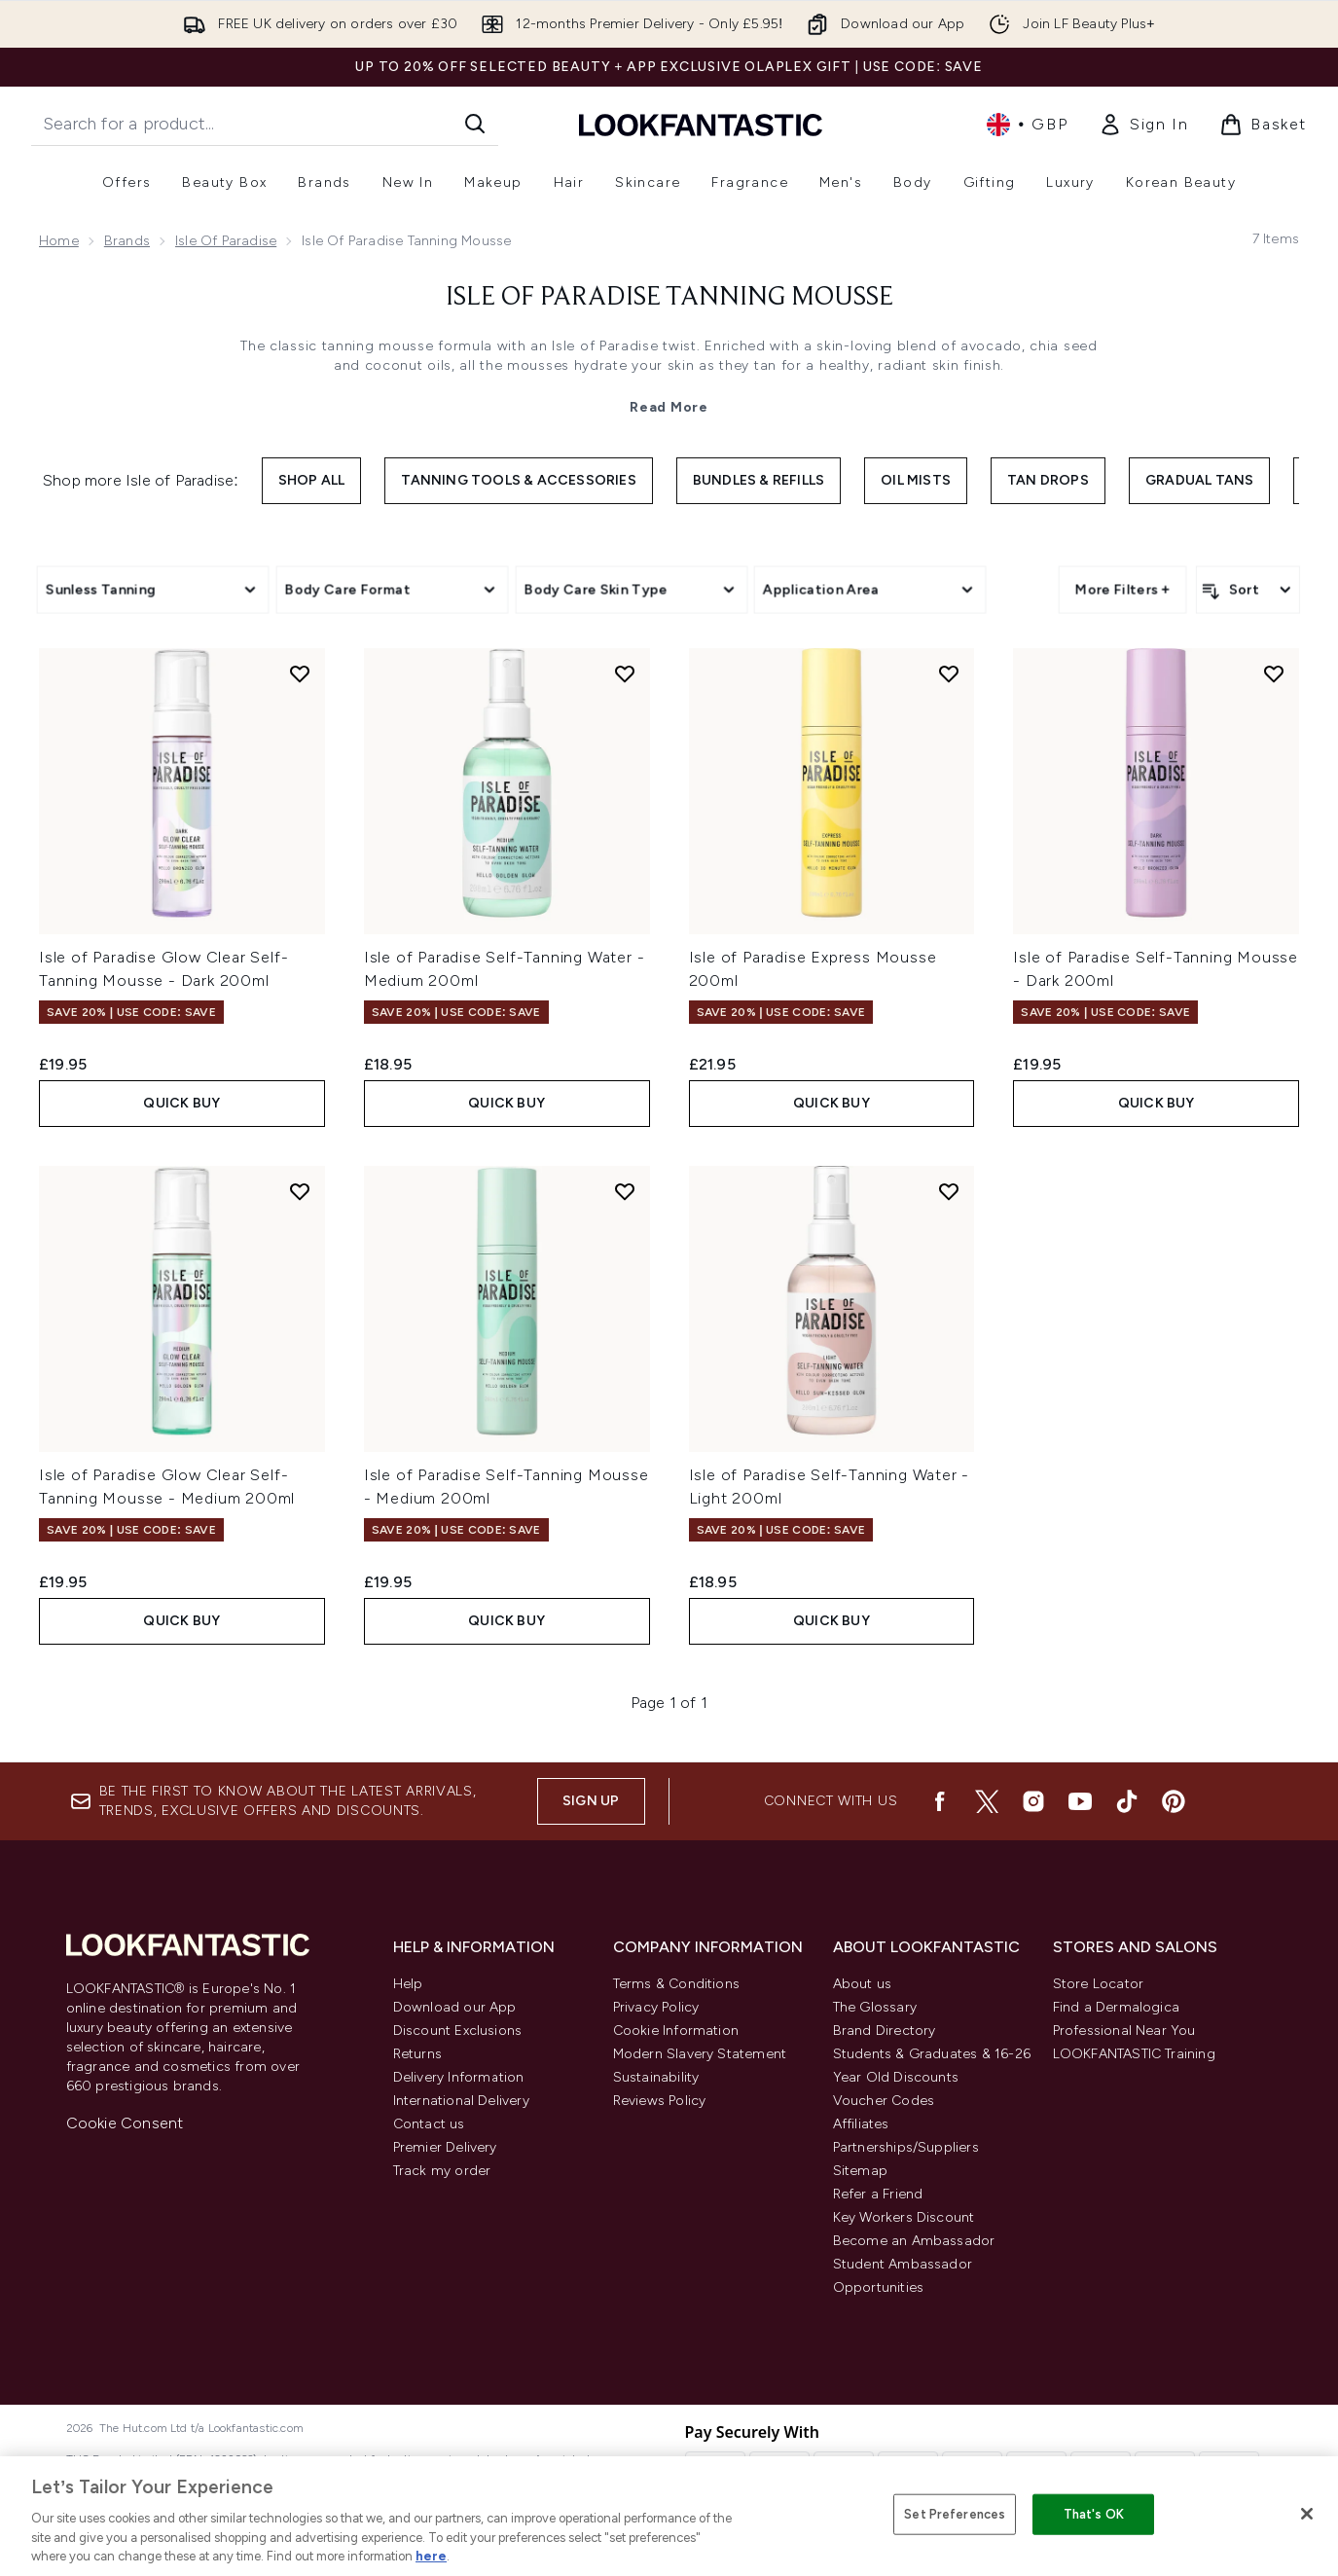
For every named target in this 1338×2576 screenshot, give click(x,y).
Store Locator (1098, 1984)
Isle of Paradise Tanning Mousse (669, 297)
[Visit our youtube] (1080, 1801)
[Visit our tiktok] (1126, 1801)
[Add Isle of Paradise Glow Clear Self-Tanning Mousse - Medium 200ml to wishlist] (299, 1191)
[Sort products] (1248, 589)
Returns (417, 2054)
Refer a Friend (878, 2194)
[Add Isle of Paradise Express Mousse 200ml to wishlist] (948, 673)
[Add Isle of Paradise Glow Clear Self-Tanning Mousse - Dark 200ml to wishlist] (299, 673)
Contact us (429, 2124)
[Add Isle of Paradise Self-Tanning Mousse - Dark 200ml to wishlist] (1273, 673)
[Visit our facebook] (940, 1801)
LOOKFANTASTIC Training (1134, 2054)
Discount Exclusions (458, 2030)
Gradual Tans (1199, 480)
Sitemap (860, 2170)
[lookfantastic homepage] (700, 124)
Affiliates (861, 2124)
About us (862, 1984)
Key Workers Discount (904, 2217)
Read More (668, 407)
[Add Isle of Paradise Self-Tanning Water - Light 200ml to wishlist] (948, 1191)
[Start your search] (264, 123)
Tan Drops (1048, 480)
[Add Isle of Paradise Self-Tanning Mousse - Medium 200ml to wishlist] (624, 1191)
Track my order (442, 2170)
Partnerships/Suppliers (906, 2147)
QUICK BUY (181, 1103)
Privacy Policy (656, 2007)
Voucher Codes (884, 2100)
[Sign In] (1143, 124)
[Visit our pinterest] (1173, 1801)
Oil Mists (916, 480)
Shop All (311, 480)
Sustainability (656, 2077)
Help (408, 1984)
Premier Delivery (445, 2147)
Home (59, 241)
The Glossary (875, 2007)
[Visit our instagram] (1033, 1801)
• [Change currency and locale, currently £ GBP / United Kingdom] (1027, 124)
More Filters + (1122, 589)
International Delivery (461, 2100)
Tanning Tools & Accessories (518, 480)
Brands (127, 241)
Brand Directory (884, 2030)
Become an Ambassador (914, 2240)
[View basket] (1263, 124)
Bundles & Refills (758, 480)
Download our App (455, 2007)
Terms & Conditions (677, 1984)
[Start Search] (475, 123)
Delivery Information (458, 2077)
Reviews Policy (659, 2100)
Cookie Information (676, 2030)
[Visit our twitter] (986, 1801)
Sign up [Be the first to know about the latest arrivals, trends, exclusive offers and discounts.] (590, 1801)
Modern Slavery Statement (700, 2054)
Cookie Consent (125, 2123)
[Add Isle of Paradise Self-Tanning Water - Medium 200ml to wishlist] (624, 673)
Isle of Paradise (225, 241)
